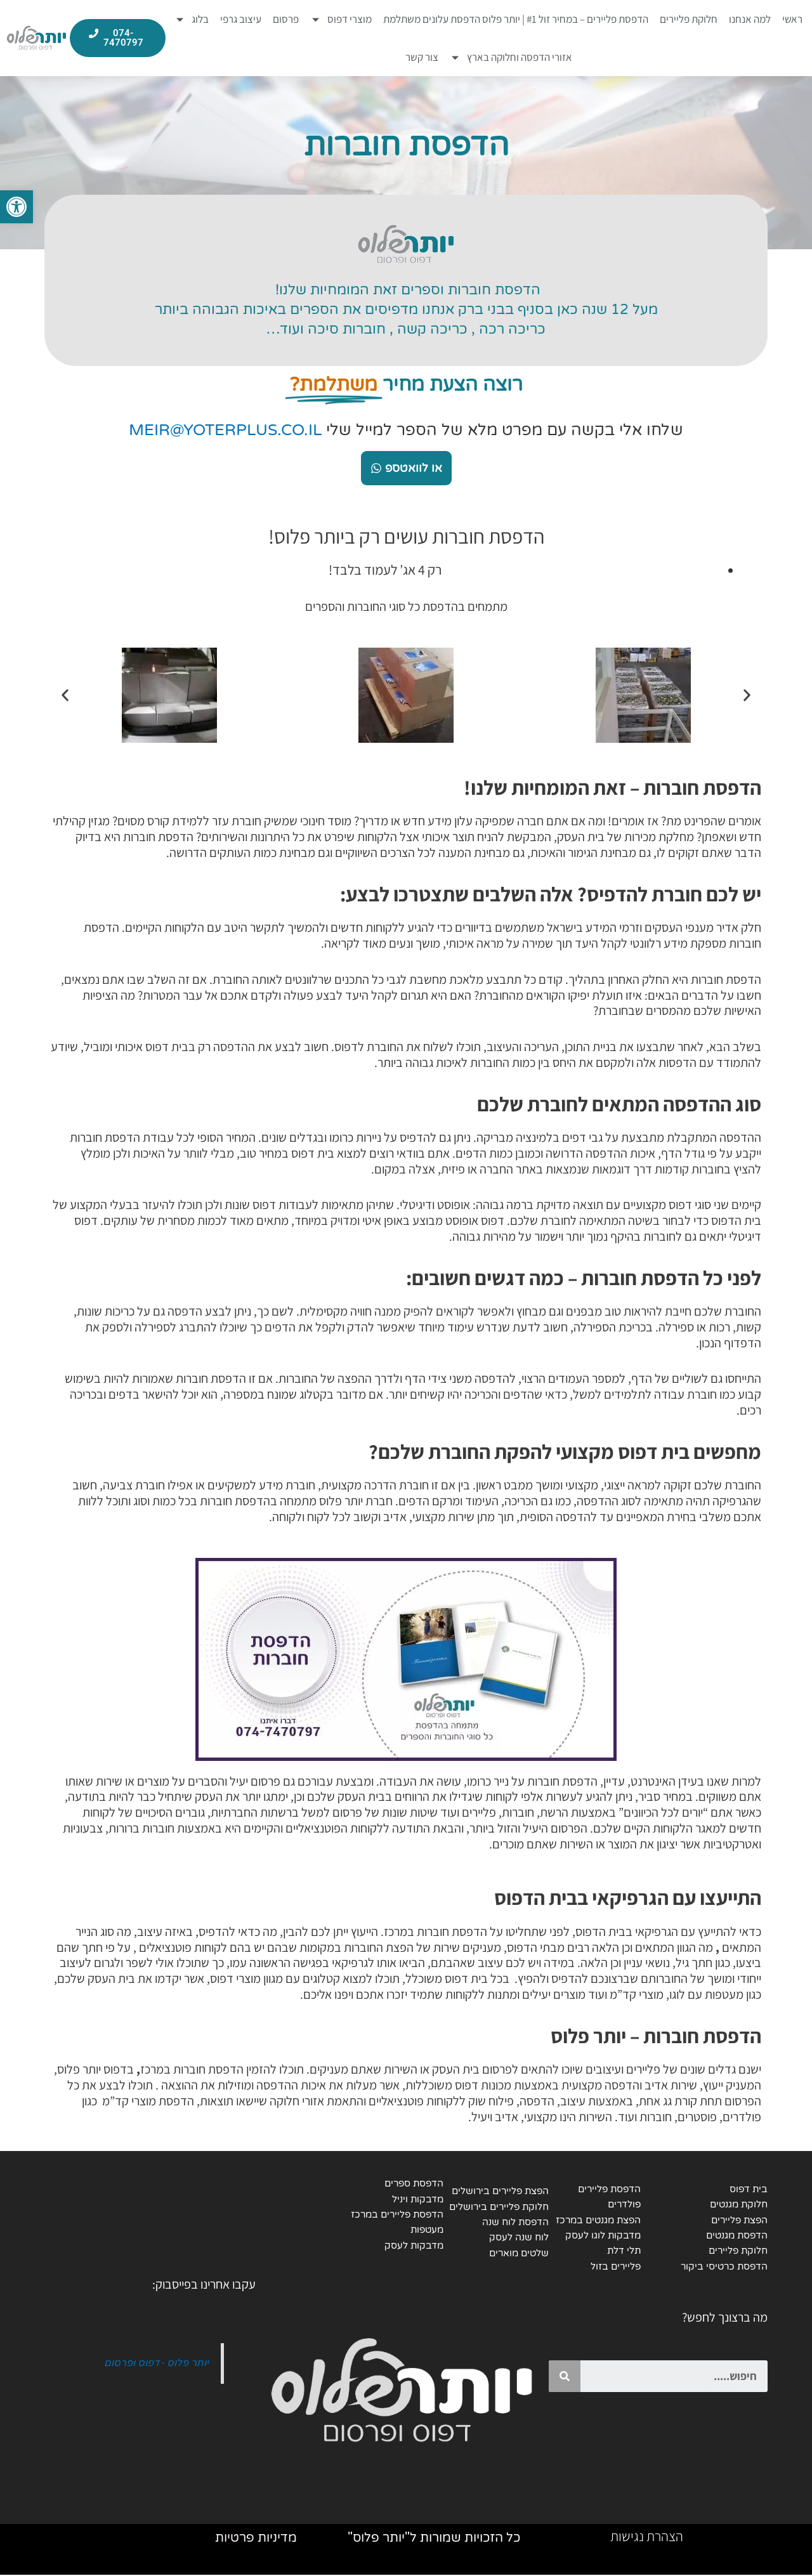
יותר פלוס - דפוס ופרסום (156, 2363)
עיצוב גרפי (240, 19)
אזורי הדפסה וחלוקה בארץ (511, 57)
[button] (65, 695)
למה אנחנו (750, 19)
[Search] (564, 2377)
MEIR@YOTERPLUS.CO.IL (225, 430)
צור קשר (421, 57)
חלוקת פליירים (688, 19)
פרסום (286, 19)
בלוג (191, 19)
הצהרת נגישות (646, 2537)
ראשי (792, 19)
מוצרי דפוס (341, 19)
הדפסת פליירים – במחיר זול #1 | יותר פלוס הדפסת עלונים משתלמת (515, 19)
